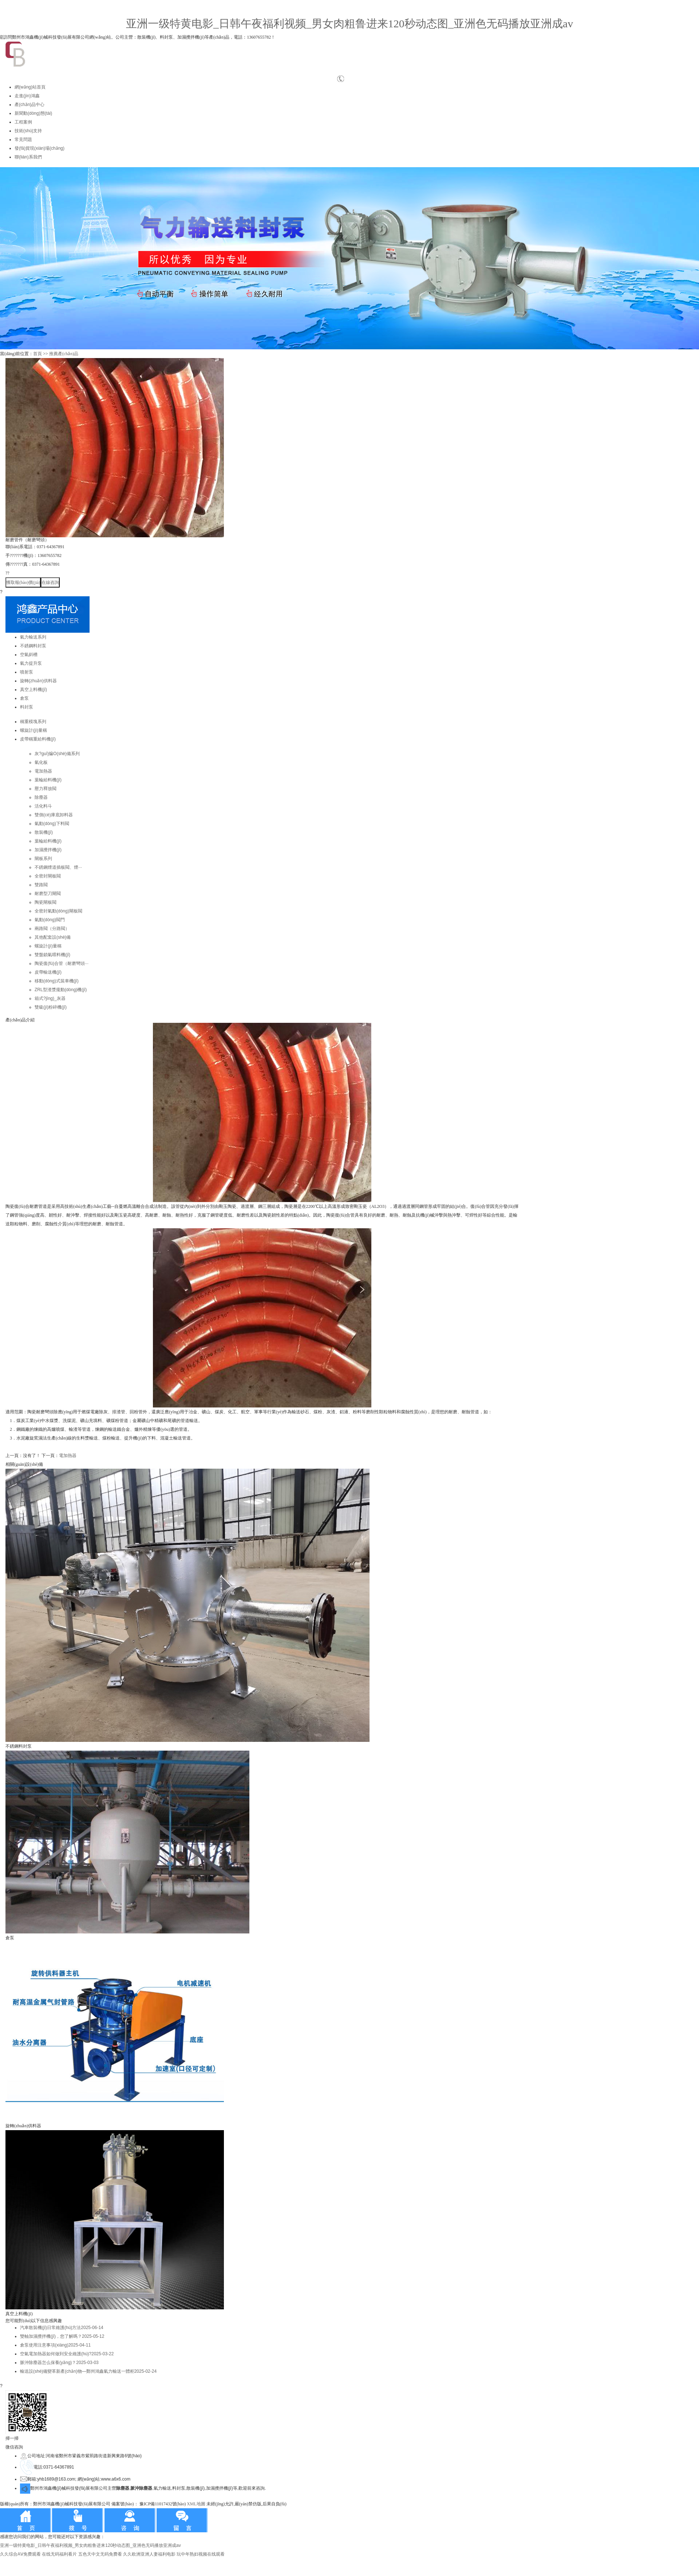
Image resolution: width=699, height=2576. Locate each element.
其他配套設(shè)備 (53, 937)
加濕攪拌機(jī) (48, 849)
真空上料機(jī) (33, 689)
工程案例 (23, 122)
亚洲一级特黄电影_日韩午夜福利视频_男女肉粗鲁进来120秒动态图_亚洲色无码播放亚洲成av (349, 23)
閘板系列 (43, 858)
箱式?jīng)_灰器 (50, 998)
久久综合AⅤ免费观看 (20, 2554)
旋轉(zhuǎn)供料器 (38, 680)
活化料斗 (43, 806)
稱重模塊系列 (33, 721)
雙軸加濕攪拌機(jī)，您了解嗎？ (62, 2336)
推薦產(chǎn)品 (63, 353)
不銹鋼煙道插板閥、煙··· (58, 867)
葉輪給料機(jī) (48, 779)
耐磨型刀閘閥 (48, 893)
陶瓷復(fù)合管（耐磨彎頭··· (61, 963)
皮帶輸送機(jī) (48, 972)
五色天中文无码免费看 (100, 2554)
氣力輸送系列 (33, 637)
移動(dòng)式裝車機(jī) (57, 980)
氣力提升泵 (31, 663)
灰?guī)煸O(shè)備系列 (57, 753)
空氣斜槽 (28, 654)
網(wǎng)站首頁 (30, 87)
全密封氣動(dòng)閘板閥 (58, 911)
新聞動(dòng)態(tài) (33, 113)
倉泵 (24, 698)
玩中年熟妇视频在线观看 (201, 2554)
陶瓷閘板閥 (45, 902)
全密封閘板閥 (48, 876)
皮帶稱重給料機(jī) (38, 739)
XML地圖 (196, 2503)
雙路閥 (41, 884)
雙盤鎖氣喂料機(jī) (52, 954)
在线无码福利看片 (59, 2554)
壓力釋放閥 (45, 788)
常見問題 (23, 139)
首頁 (37, 353)
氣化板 (41, 762)
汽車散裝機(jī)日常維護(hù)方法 (61, 2327)
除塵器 (41, 797)
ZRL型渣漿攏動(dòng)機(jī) (61, 989)
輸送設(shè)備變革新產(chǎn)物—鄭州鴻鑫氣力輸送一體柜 (88, 2371)
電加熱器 (43, 771)
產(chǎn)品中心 (29, 104)
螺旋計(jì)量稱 (33, 730)
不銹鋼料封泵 (33, 645)
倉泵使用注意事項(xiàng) (55, 2345)
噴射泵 (26, 672)
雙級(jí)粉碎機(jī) (51, 1007)
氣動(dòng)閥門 (50, 919)
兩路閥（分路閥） (52, 928)
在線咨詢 (50, 582)
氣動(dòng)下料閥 (52, 823)
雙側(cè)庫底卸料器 (54, 814)
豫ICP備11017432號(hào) (162, 2503)
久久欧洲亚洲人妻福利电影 (149, 2554)
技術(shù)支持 (28, 130)
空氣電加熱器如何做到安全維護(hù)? (67, 2353)
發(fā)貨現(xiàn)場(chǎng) (39, 148)
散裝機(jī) (44, 832)
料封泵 (26, 707)
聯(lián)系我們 (28, 157)
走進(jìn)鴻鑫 (27, 95)
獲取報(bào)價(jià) (23, 582)
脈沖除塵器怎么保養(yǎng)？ (59, 2362)
